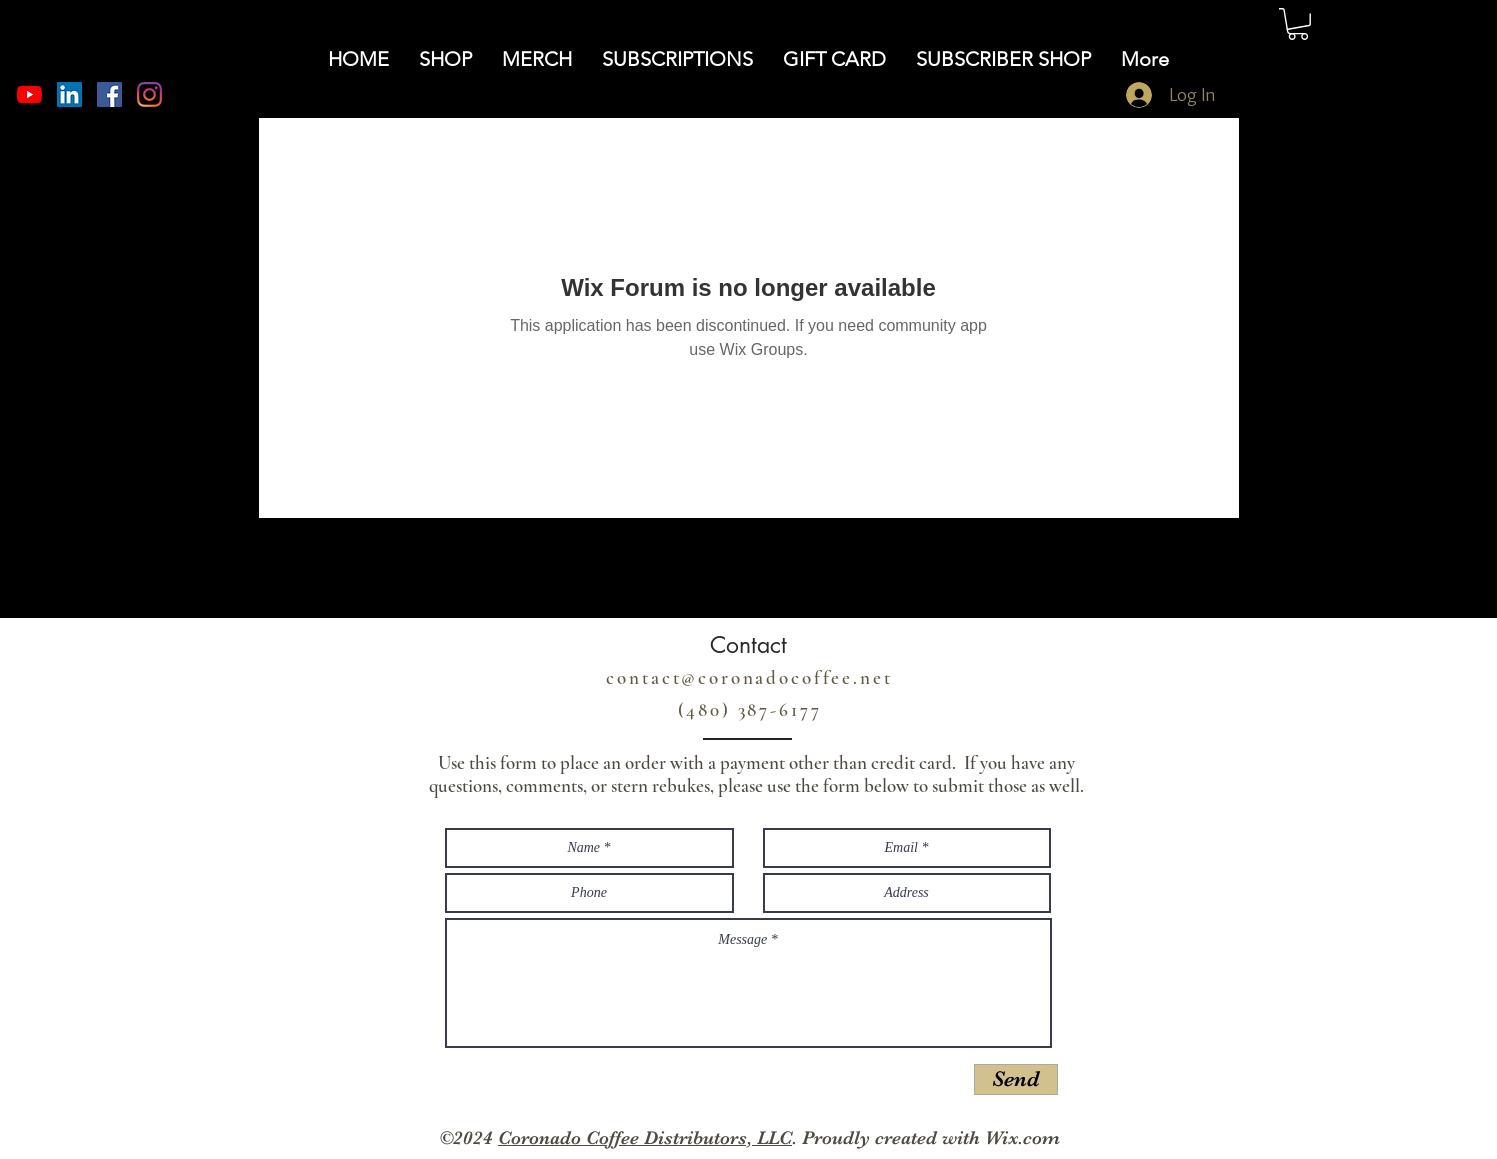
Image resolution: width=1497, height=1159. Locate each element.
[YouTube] (29, 94)
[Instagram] (149, 94)
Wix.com (1022, 1138)
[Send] (1016, 1079)
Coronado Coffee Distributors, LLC (645, 1138)
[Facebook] (109, 94)
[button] (1298, 24)
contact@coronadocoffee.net (749, 677)
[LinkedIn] (69, 94)
